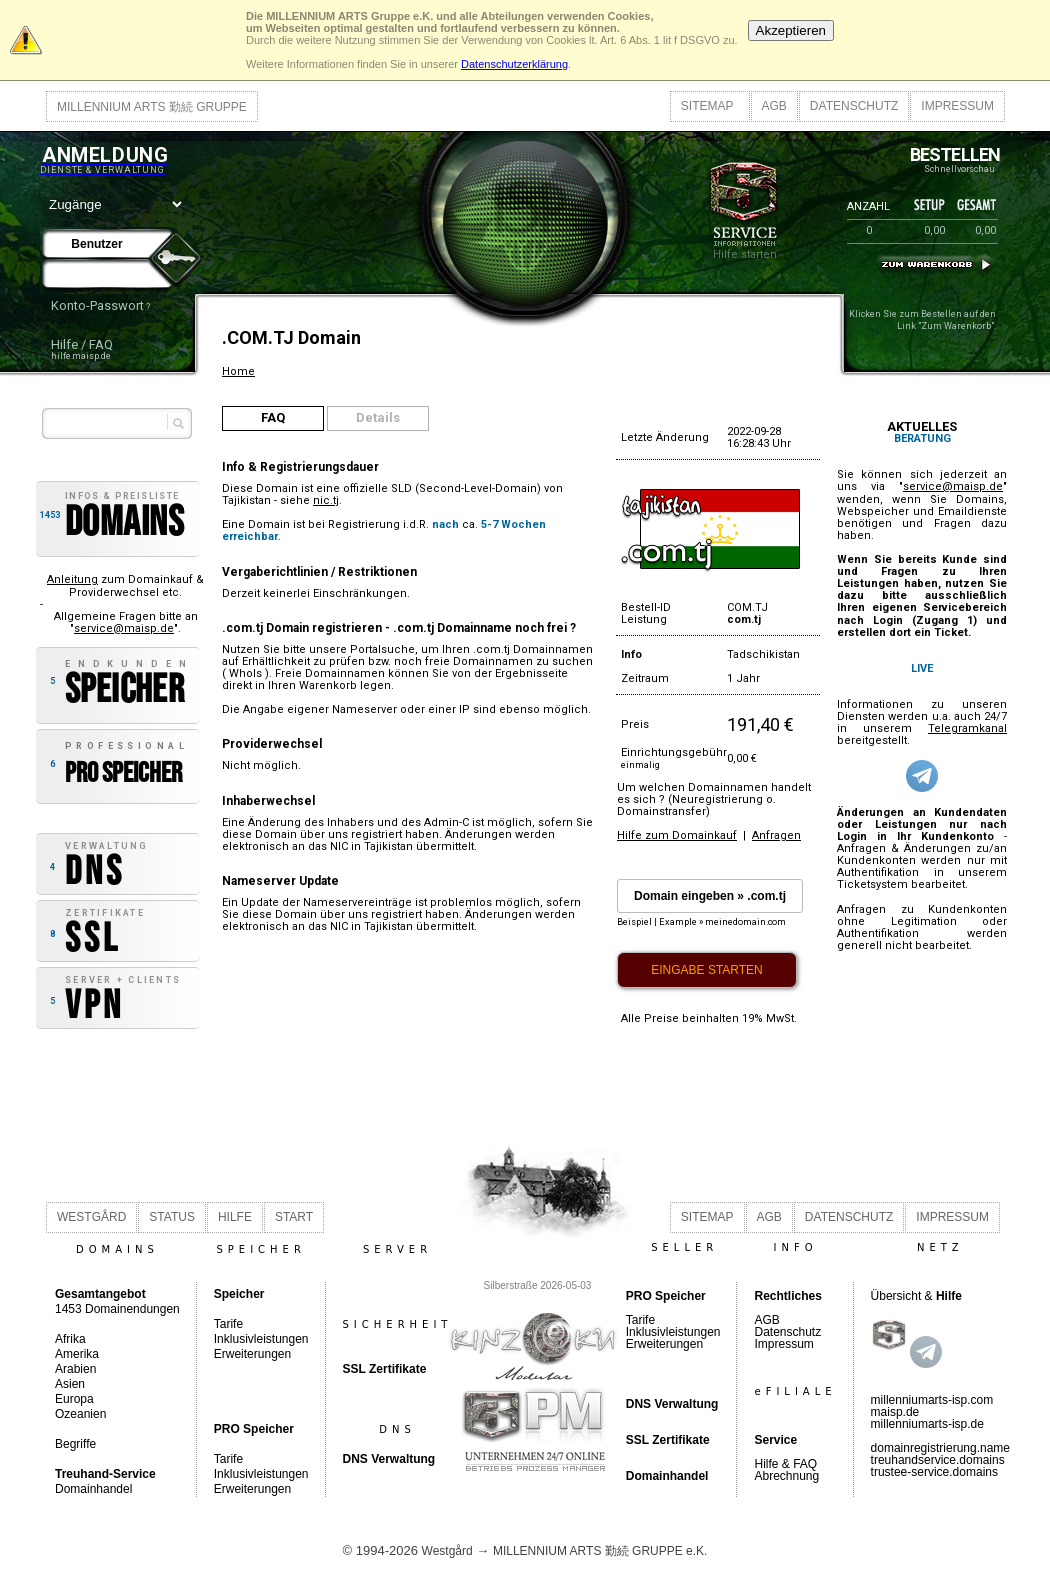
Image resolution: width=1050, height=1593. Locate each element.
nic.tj (326, 500)
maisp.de (895, 1412)
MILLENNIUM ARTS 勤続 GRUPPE (152, 107)
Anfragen (776, 835)
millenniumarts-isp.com (932, 1400)
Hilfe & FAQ (785, 1464)
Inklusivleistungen (261, 1339)
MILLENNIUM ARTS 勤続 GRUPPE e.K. (600, 1551)
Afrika (70, 1339)
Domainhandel (93, 1489)
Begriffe (75, 1444)
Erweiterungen (252, 1354)
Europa (74, 1399)
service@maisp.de (124, 628)
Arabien (75, 1369)
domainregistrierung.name (940, 1448)
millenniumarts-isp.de (927, 1424)
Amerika (77, 1354)
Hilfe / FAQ (82, 344)
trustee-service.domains (934, 1472)
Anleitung (72, 579)
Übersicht (896, 1296)
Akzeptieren (791, 30)
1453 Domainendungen (117, 1301)
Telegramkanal (967, 728)
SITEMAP (707, 106)
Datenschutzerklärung (514, 64)
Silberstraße (511, 1285)
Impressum (783, 1344)
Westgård (447, 1551)
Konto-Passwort (97, 305)
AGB (774, 106)
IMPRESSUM (957, 106)
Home (238, 371)
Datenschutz (787, 1332)
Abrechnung (786, 1476)
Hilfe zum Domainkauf (677, 835)
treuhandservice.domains (938, 1460)
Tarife (228, 1324)
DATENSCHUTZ (854, 106)
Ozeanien (80, 1414)
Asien (70, 1384)
